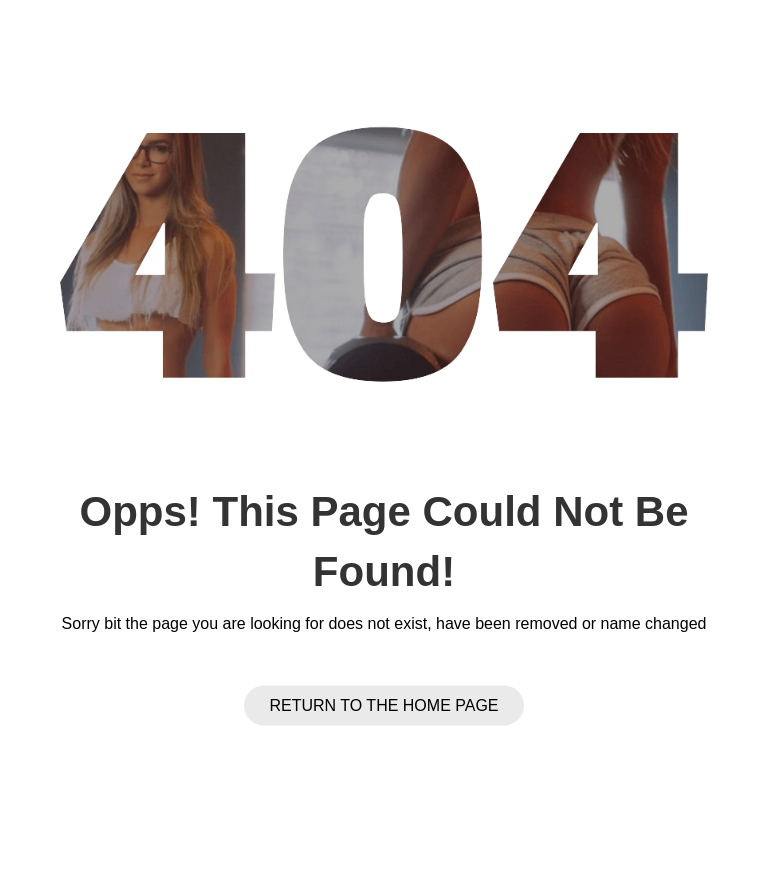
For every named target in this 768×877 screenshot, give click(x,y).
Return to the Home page (383, 705)
